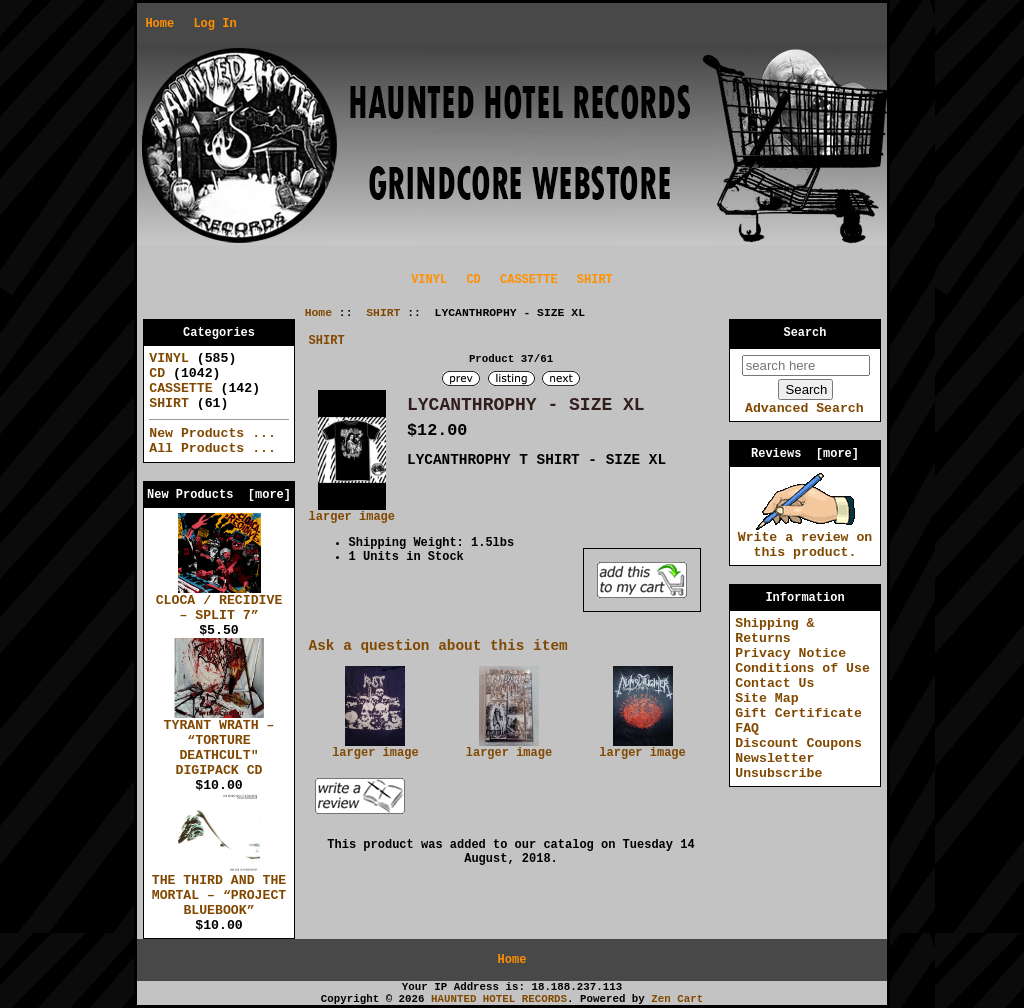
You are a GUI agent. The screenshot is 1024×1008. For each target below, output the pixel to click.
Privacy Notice (790, 653)
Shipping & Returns (774, 631)
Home (159, 24)
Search (805, 333)
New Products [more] (219, 495)
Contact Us (774, 683)
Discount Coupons (798, 743)
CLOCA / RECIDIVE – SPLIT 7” (219, 602)
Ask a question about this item (438, 646)
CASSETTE (529, 280)
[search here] (806, 365)
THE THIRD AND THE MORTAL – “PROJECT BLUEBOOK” (219, 890)
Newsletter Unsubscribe (778, 766)
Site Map (766, 698)
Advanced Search (804, 408)
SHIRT (383, 313)
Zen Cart (677, 999)
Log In (214, 24)
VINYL (429, 280)
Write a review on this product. (805, 539)
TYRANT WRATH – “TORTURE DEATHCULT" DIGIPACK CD (219, 742)
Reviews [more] (805, 454)
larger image (375, 748)
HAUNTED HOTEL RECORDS (499, 999)
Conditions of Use (802, 668)
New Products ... (212, 433)
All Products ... (212, 448)
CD (473, 280)
